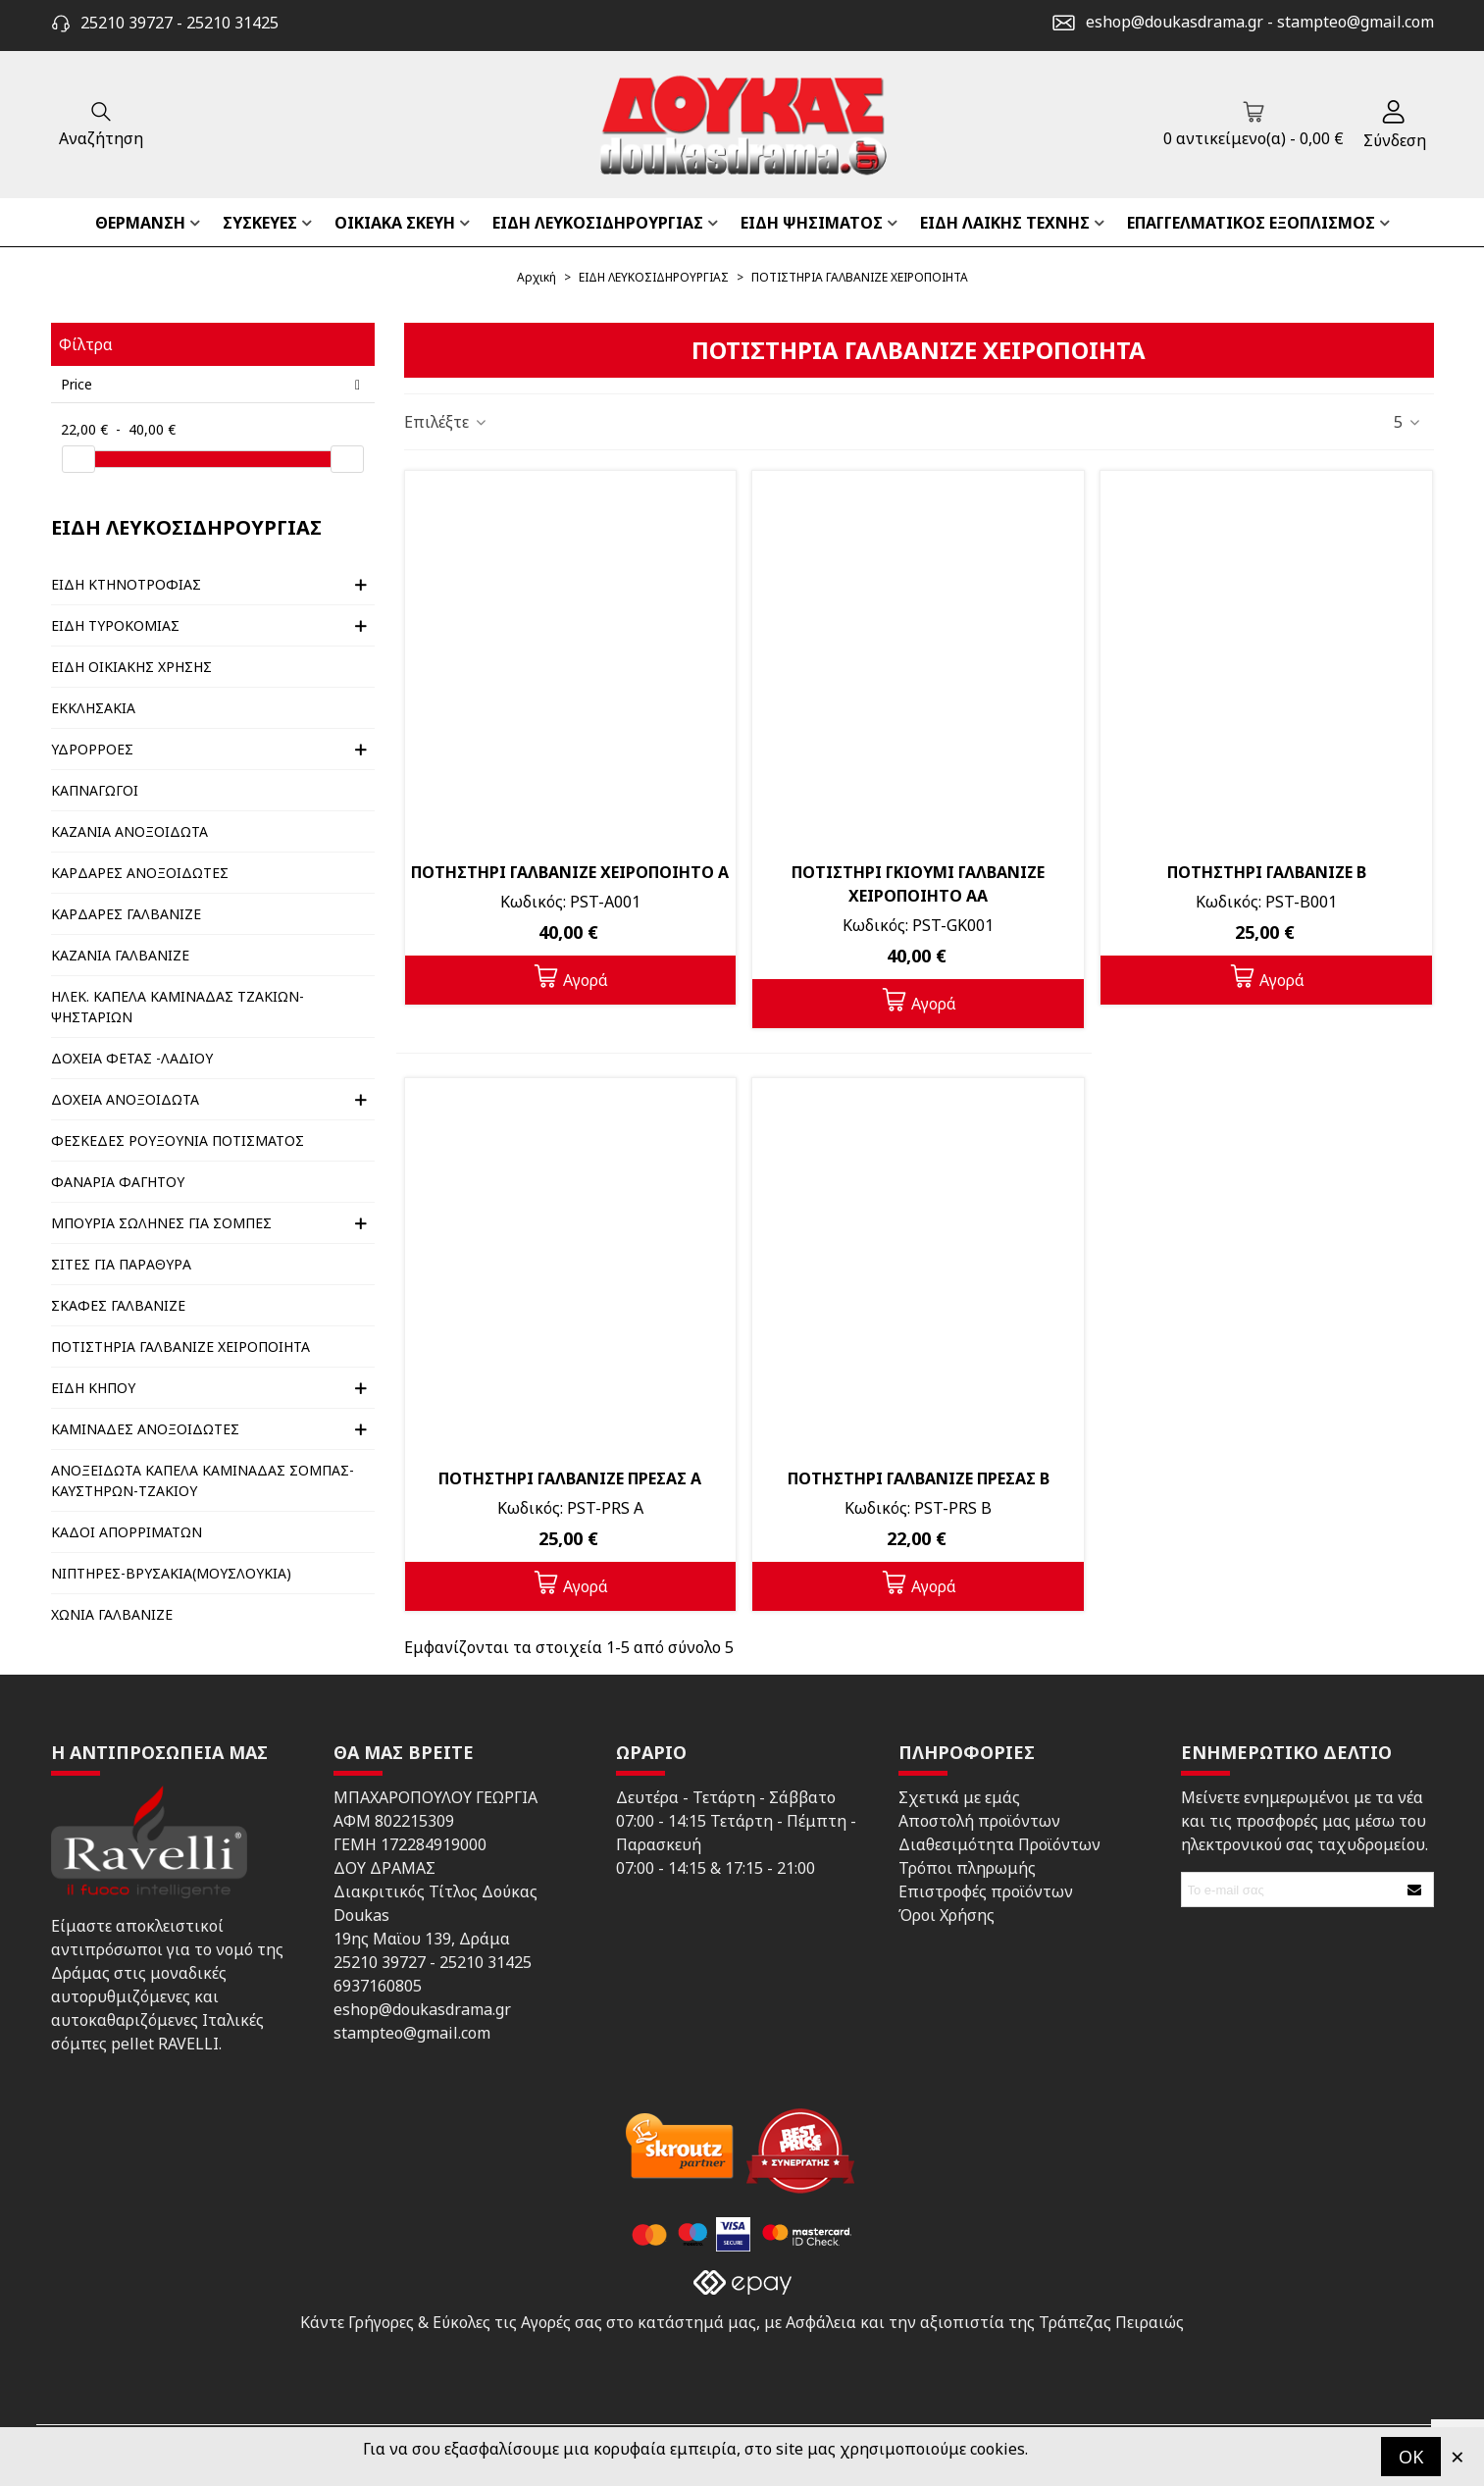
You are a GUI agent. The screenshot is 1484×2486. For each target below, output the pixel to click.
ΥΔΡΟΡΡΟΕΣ (92, 749)
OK (1411, 2456)
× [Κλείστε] (1457, 2456)
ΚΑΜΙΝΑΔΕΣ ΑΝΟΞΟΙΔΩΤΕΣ (145, 1429)
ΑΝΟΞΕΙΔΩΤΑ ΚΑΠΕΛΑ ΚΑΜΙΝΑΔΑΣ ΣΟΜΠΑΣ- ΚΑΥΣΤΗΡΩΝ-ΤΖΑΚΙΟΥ (202, 1480)
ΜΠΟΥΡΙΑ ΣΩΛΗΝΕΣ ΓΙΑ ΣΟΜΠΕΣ (161, 1223)
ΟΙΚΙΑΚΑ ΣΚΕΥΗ (394, 222)
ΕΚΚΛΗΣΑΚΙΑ (93, 708)
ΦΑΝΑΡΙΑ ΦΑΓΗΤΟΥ (117, 1181)
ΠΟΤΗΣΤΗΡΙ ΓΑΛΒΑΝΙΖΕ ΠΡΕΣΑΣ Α (569, 1478)
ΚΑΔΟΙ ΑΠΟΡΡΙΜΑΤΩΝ (126, 1532)
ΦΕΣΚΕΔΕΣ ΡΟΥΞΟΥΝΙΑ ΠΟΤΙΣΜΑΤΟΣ (177, 1140)
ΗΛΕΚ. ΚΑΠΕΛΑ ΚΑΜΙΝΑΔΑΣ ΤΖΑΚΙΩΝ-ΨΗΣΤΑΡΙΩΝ (177, 1006)
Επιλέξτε (446, 422)
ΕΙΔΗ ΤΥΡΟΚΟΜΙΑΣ (115, 625)
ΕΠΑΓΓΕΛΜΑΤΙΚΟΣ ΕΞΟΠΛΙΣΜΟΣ (1251, 222)
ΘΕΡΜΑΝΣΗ (140, 222)
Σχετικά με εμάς (959, 1797)
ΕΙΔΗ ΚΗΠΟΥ (93, 1387)
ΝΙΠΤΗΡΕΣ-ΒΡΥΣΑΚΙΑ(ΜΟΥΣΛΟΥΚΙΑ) (171, 1573)
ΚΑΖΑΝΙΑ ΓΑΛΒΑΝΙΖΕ (120, 955)
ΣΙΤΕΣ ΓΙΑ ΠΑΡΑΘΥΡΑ (121, 1264)
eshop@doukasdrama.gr (1174, 21)
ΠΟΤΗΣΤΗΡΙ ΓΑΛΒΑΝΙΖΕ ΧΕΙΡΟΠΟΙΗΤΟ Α (570, 872)
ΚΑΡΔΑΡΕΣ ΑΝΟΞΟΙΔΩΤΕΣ (140, 872)
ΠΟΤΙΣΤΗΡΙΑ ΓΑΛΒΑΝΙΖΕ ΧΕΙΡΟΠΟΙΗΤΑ (180, 1346)
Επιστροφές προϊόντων (985, 1891)
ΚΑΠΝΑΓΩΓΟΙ (94, 790)
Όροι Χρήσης (946, 1915)
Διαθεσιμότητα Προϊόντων (999, 1844)
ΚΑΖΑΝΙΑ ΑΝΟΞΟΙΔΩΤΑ (129, 831)
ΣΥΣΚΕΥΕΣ (260, 222)
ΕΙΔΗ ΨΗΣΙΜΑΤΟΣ (812, 222)
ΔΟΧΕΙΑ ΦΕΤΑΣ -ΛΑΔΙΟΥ (132, 1058)
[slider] (78, 459)
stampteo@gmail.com (1355, 21)
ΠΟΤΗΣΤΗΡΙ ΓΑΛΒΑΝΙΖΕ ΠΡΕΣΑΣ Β (918, 1478)
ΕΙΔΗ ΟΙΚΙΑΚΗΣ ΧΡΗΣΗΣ (131, 666)
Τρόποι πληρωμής (967, 1868)
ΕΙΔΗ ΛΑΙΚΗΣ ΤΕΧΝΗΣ (1005, 222)
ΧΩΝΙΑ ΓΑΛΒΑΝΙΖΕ (112, 1614)
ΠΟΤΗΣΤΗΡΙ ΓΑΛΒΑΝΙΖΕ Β (1266, 872)
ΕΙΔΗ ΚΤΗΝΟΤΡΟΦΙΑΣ (126, 584)
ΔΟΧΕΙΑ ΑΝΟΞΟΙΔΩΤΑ (125, 1099)
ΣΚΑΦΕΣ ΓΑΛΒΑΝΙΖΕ (118, 1305)
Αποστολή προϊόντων (979, 1821)
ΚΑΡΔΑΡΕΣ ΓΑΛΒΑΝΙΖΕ (126, 914)
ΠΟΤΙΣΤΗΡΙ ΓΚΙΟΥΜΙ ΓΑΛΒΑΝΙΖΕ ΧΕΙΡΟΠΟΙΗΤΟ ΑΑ (918, 883)
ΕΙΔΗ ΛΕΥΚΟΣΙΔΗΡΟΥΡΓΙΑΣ (597, 222)
